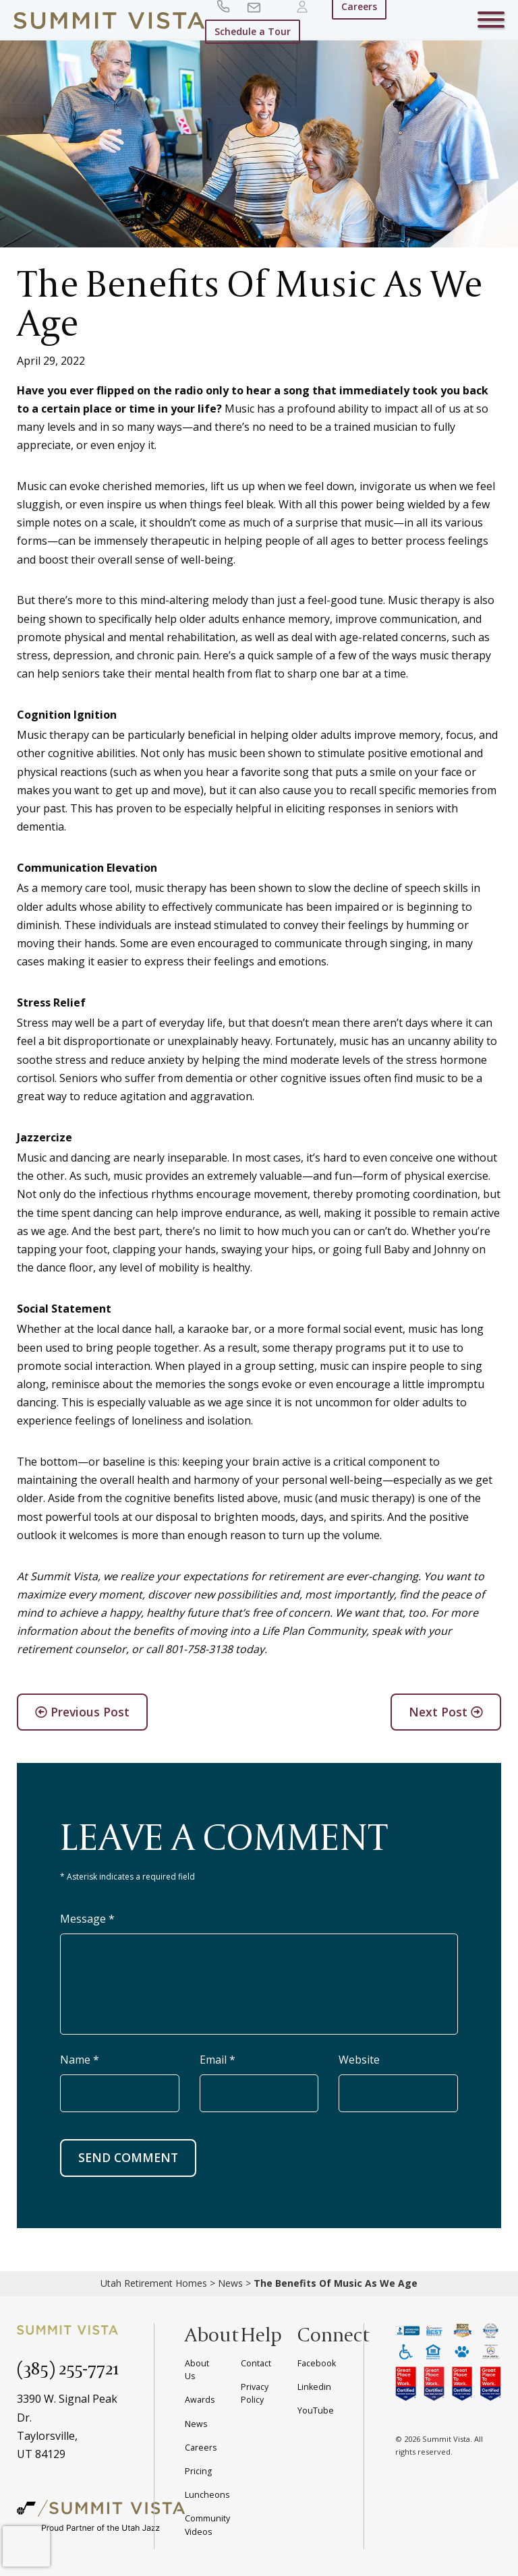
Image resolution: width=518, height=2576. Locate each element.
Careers (201, 2447)
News (230, 2283)
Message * (87, 1918)
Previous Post (82, 1712)
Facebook (316, 2363)
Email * (217, 2059)
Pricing (198, 2471)
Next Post (446, 1712)
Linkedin (314, 2387)
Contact (256, 2363)
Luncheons (207, 2494)
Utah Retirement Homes (153, 2283)
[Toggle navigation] (491, 22)
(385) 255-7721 (68, 2368)
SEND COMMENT (128, 2157)
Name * (79, 2059)
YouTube (315, 2410)
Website (359, 2059)
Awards (199, 2399)
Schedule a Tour (252, 31)
